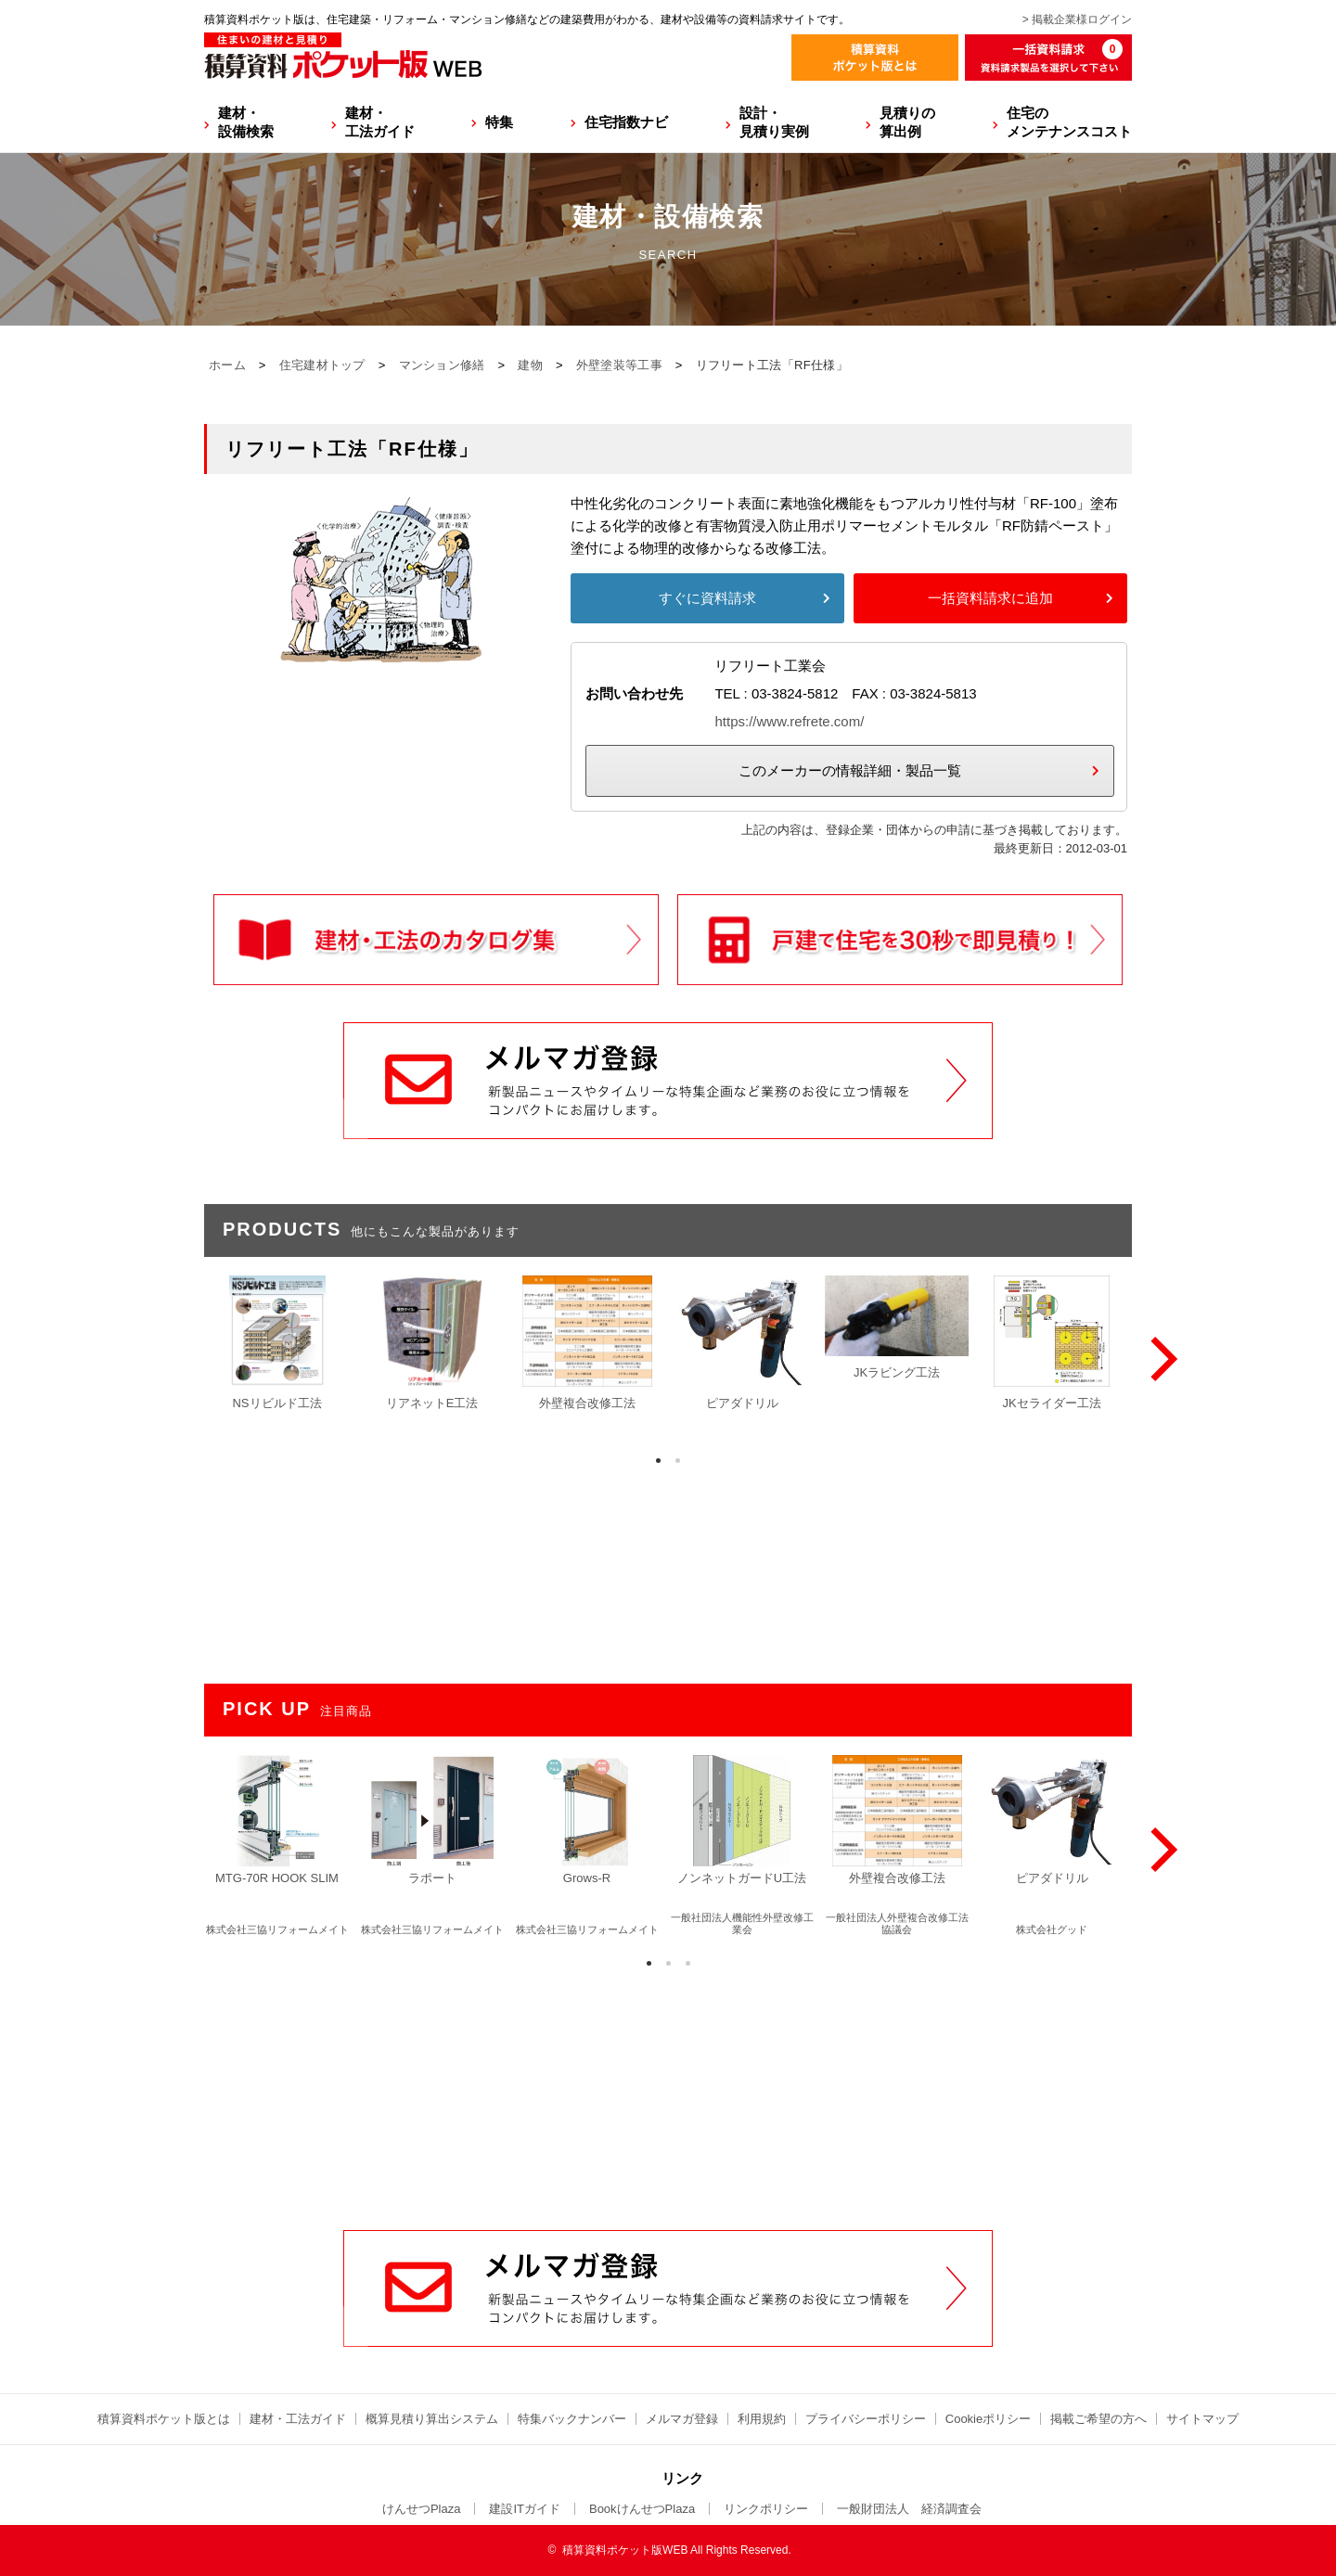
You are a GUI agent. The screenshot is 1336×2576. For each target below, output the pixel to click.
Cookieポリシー (988, 2419)
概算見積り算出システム (432, 2419)
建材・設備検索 (246, 122)
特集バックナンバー (572, 2419)
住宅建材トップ (322, 365)
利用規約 (762, 2419)
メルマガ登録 (682, 2419)
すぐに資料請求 (707, 598)
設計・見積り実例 (774, 122)
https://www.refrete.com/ (789, 721)
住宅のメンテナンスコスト (1069, 122)
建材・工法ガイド (380, 122)
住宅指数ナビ (626, 122)
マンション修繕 (442, 365)
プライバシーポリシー (865, 2419)
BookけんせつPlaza (642, 2509)
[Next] (1160, 1359)
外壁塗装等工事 (619, 365)
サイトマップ (1202, 2419)
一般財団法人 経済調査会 (909, 2509)
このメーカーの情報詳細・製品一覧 (850, 770)
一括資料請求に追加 (990, 598)
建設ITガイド (524, 2509)
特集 (499, 122)
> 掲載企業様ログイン (1077, 19)
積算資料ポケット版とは (163, 2419)
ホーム (227, 365)
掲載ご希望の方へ (1098, 2419)
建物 (530, 365)
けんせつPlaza (421, 2509)
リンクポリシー (766, 2509)
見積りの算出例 (907, 122)
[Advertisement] (668, 2089)
